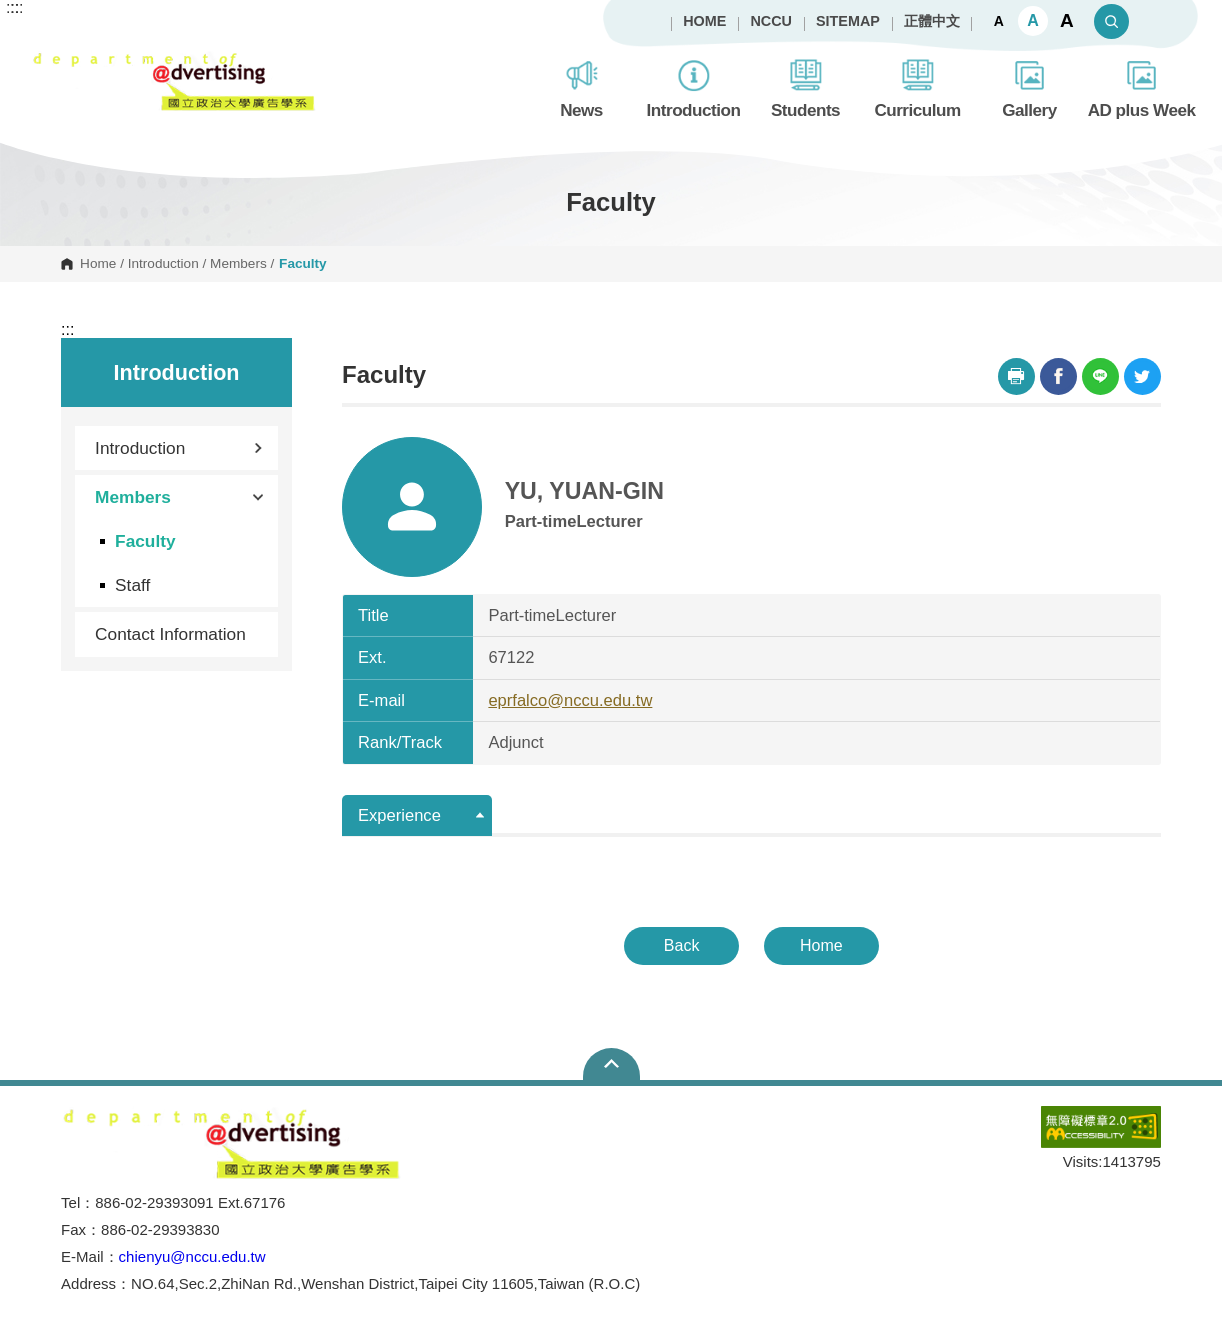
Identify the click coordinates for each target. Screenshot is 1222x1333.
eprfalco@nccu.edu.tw (570, 700)
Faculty (145, 541)
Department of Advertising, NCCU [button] (47, 61)
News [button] (581, 86)
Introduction (163, 264)
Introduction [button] (694, 86)
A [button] (999, 21)
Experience (399, 815)
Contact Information (170, 634)
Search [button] (1111, 21)
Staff (132, 585)
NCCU (771, 21)
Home (98, 264)
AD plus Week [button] (1142, 86)
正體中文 (932, 21)
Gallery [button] (1029, 86)
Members (238, 264)
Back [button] (682, 945)
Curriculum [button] (917, 86)
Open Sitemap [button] (611, 1064)
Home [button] (821, 945)
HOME (704, 21)
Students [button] (805, 86)
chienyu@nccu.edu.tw (192, 1256)
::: (67, 330)
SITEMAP (848, 21)
